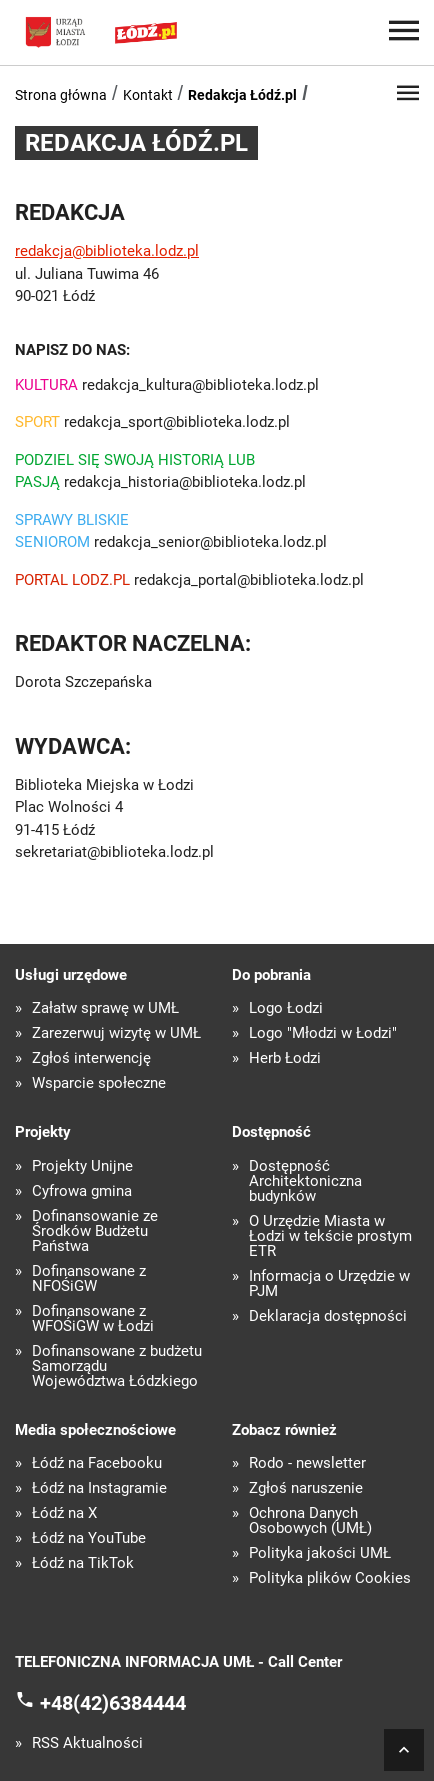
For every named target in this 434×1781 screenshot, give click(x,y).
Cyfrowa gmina (82, 1191)
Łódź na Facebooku (97, 1463)
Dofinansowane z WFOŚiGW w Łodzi (93, 1319)
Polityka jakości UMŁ (320, 1553)
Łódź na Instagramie (99, 1488)
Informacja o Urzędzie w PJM (329, 1284)
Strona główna (61, 95)
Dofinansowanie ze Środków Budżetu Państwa (95, 1231)
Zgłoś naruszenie (306, 1488)
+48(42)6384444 (113, 1702)
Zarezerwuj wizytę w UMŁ (116, 1033)
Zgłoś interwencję (91, 1058)
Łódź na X (64, 1513)
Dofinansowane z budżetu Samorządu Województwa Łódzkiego (117, 1366)
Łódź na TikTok (83, 1563)
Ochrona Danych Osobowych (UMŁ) (310, 1521)
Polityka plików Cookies (330, 1578)
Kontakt (148, 95)
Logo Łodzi (286, 1008)
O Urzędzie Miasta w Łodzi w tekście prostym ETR (330, 1236)
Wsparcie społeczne (99, 1083)
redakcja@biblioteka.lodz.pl (107, 251)
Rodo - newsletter (307, 1463)
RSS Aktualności (87, 1743)
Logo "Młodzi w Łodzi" (323, 1033)
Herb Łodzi (285, 1058)
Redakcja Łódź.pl (242, 95)
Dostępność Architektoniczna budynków (305, 1181)
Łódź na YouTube (89, 1538)
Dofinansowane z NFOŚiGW (89, 1279)
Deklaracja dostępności (328, 1316)
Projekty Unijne (82, 1166)
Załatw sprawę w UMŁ (105, 1008)
